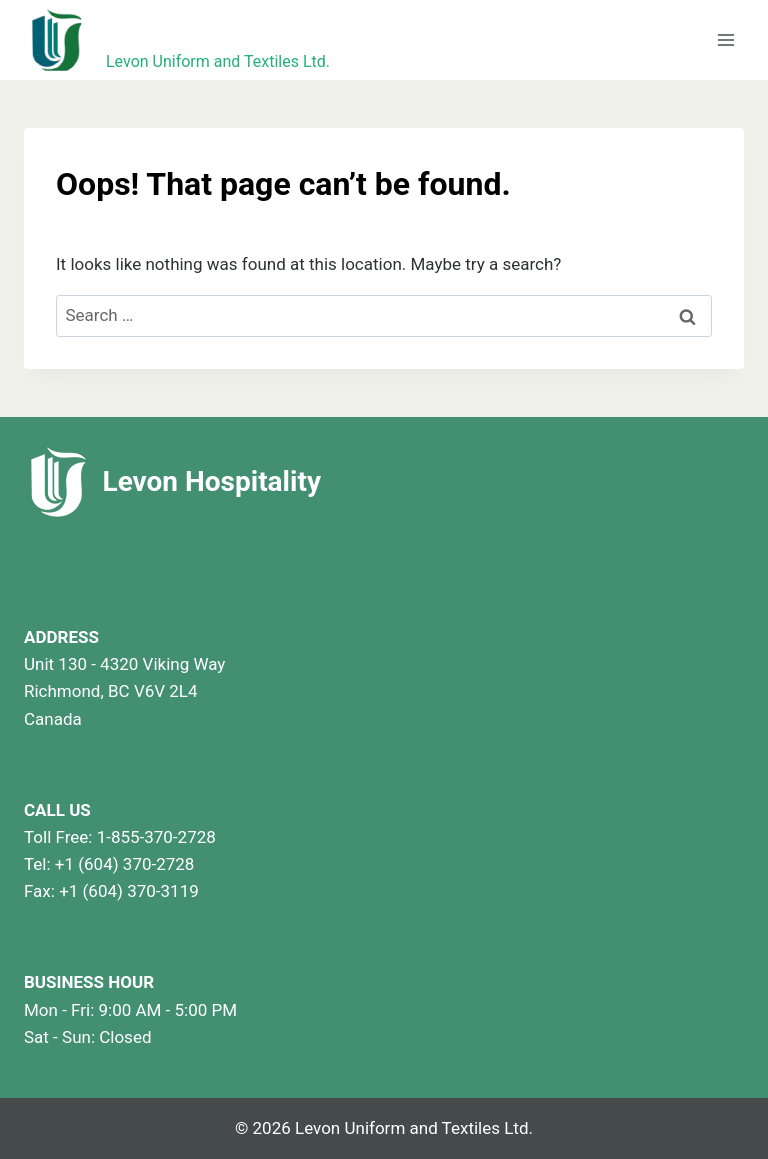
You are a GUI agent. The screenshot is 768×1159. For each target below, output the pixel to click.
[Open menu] (725, 39)
